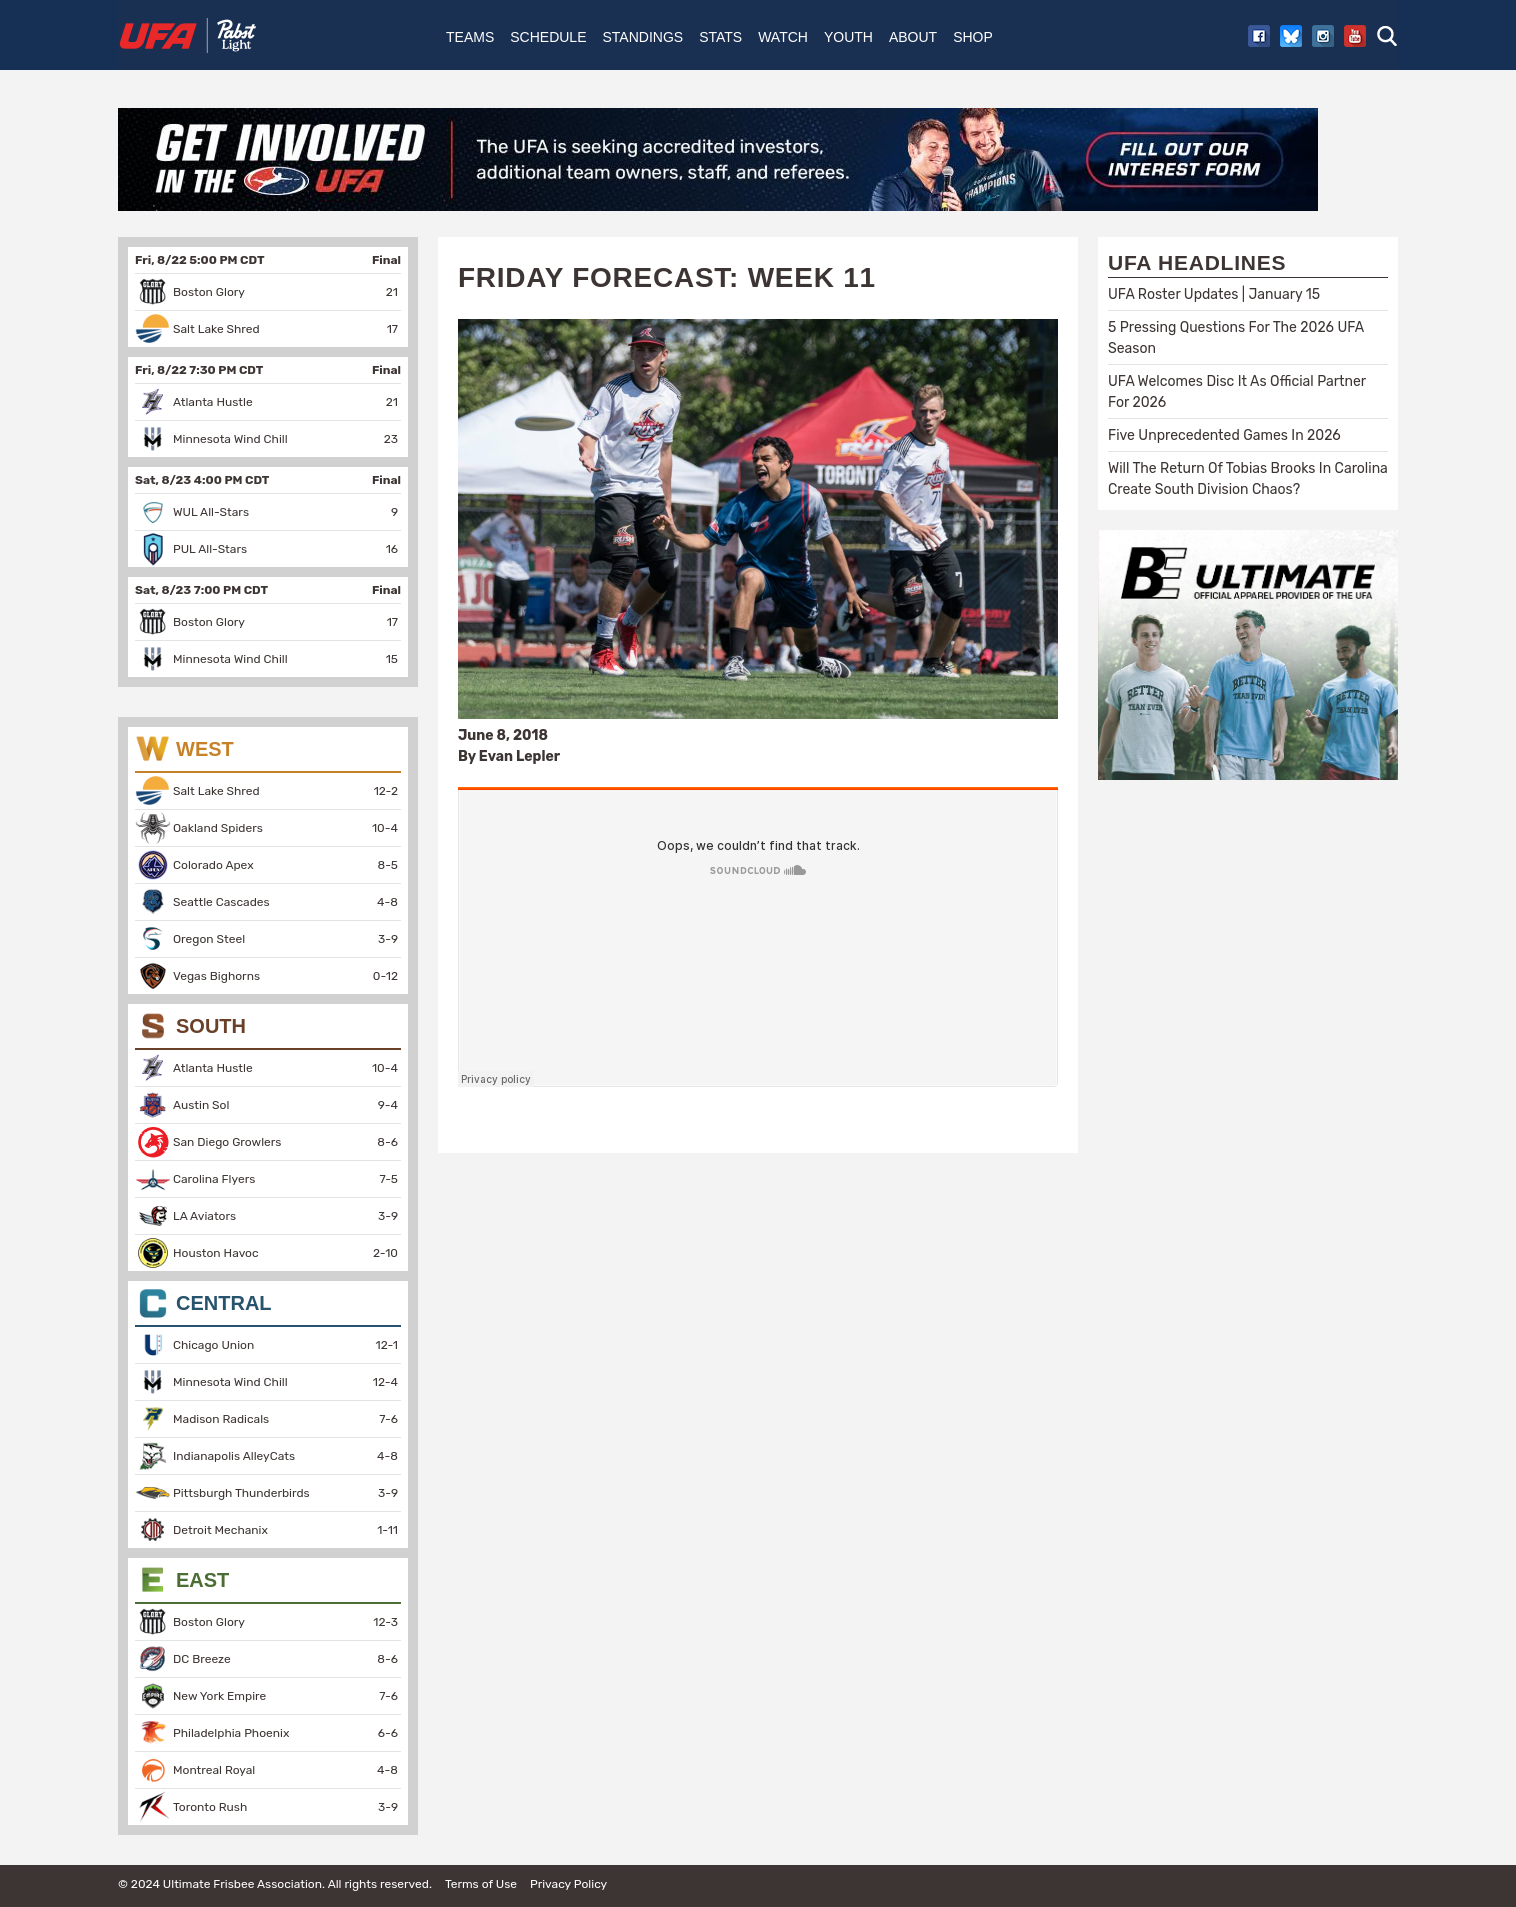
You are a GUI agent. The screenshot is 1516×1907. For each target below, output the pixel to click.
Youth (848, 37)
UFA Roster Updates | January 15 (1214, 294)
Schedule (548, 37)
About (913, 37)
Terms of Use (481, 1884)
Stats (720, 37)
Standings (642, 37)
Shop (973, 37)
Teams (470, 37)
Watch (783, 37)
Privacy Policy (568, 1884)
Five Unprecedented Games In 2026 (1224, 435)
